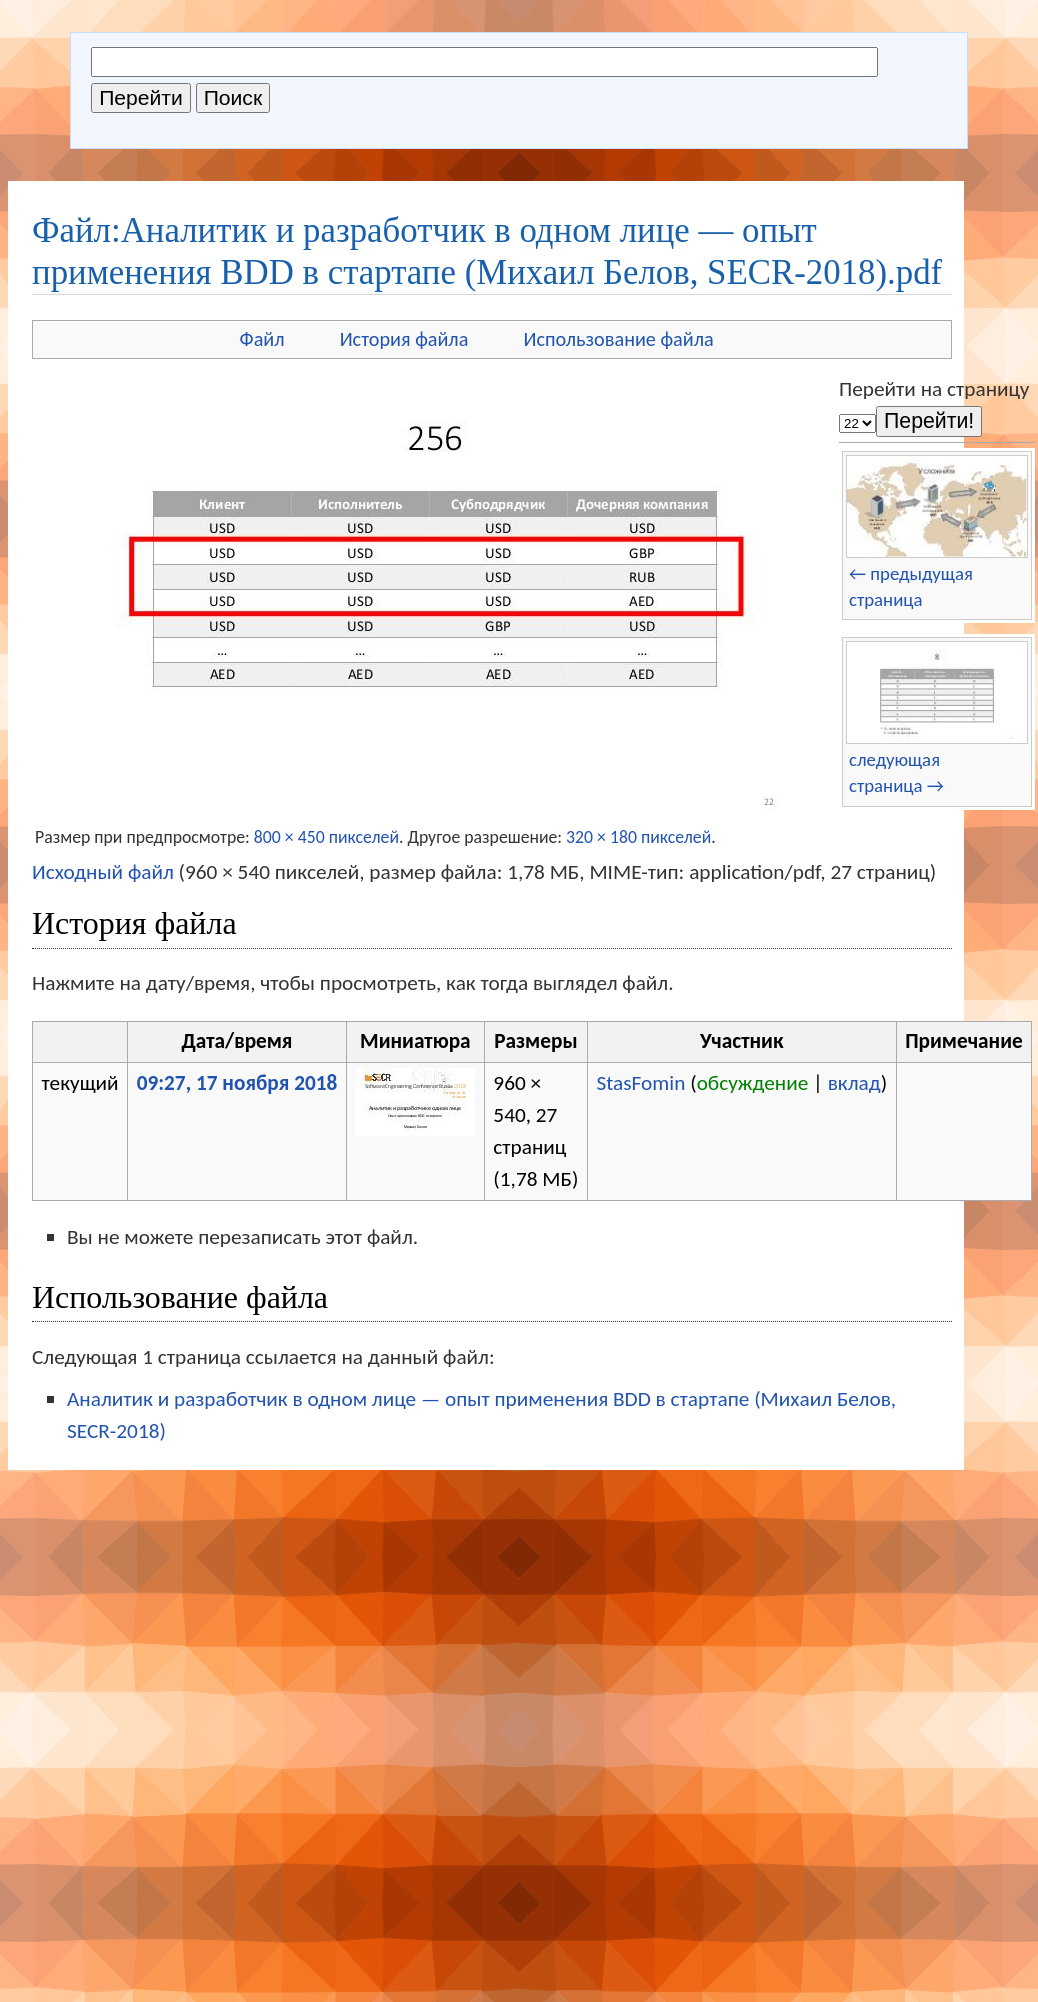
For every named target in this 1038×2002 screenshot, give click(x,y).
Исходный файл (103, 872)
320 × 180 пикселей (638, 837)
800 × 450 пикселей (326, 837)
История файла (404, 339)
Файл (262, 339)
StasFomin (640, 1083)
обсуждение (753, 1083)
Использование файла (618, 339)
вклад (854, 1083)
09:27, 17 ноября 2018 (237, 1083)
